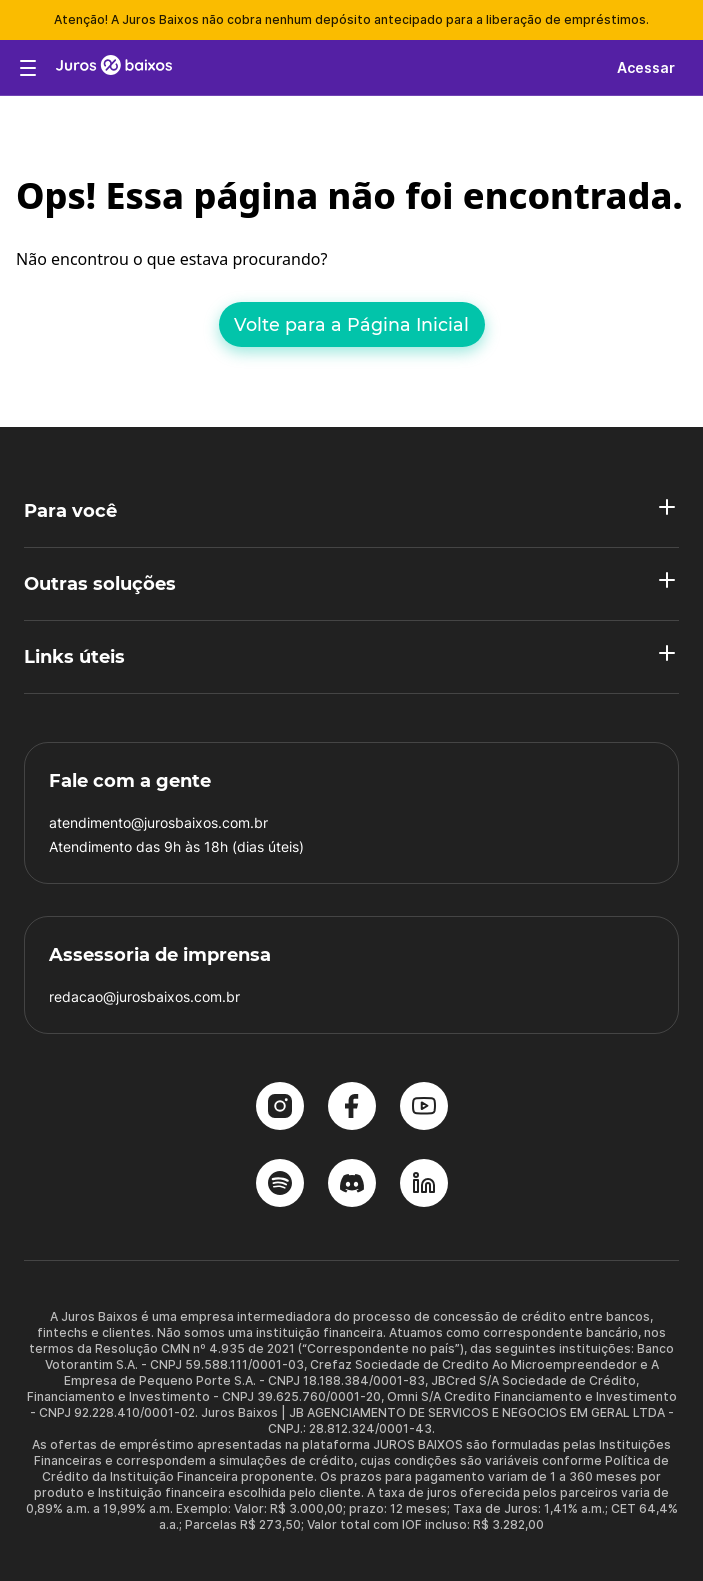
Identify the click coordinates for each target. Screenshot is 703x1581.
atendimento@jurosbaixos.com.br (158, 822)
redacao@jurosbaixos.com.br (144, 996)
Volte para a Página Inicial (351, 324)
